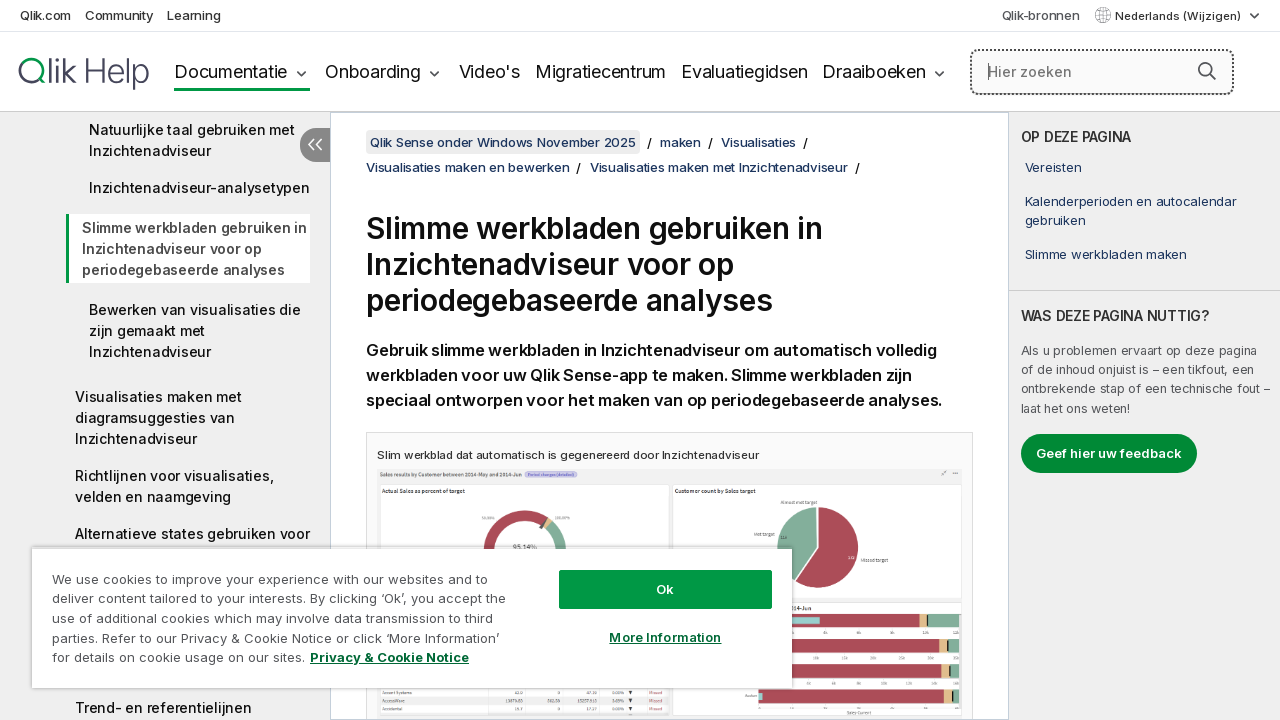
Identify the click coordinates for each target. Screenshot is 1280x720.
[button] (1207, 71)
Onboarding (373, 71)
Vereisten (1053, 167)
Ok (650, 574)
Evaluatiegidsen (744, 71)
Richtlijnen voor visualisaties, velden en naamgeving (174, 486)
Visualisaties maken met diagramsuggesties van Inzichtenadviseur (158, 417)
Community (119, 15)
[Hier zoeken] (1102, 72)
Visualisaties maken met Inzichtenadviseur (719, 167)
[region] (403, 610)
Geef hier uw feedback (1109, 453)
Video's (489, 71)
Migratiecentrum (600, 71)
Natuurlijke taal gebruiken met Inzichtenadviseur (192, 140)
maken (680, 142)
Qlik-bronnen (1041, 15)
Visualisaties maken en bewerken (467, 167)
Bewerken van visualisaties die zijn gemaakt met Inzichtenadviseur (195, 330)
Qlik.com (45, 15)
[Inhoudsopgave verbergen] (315, 145)
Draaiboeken (873, 71)
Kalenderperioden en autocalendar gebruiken (1131, 210)
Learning (193, 15)
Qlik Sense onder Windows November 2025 (503, 142)
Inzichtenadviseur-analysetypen (199, 187)
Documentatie (230, 71)
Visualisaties (758, 142)
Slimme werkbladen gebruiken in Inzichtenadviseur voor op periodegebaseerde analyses (194, 248)
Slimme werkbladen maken (1106, 254)
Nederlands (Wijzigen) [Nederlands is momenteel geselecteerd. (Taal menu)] (1179, 16)
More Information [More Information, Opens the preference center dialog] (650, 622)
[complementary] (1144, 416)
